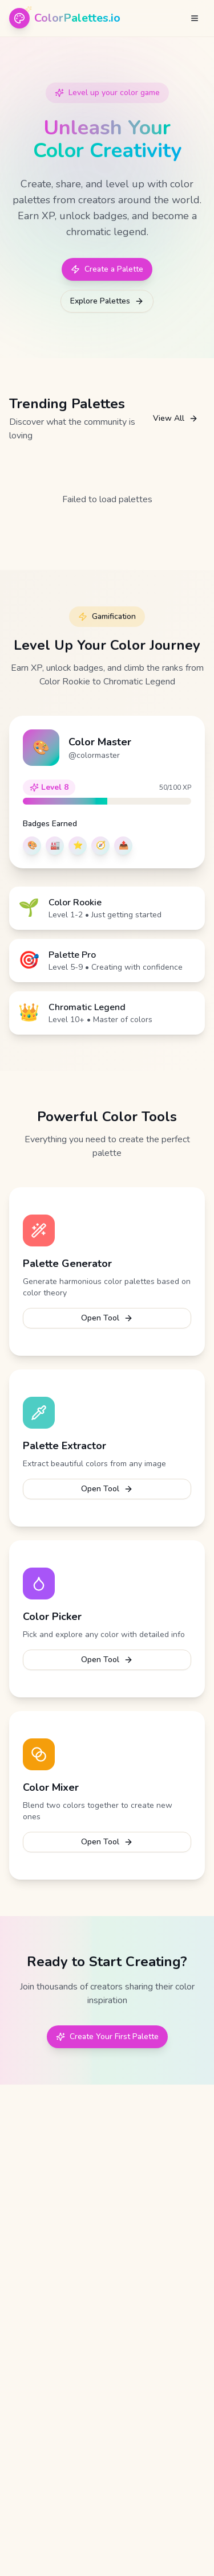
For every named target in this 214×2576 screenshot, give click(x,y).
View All (175, 418)
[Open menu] (194, 18)
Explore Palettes (107, 301)
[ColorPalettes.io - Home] (64, 18)
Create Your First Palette (107, 2036)
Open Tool (107, 1317)
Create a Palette (107, 269)
